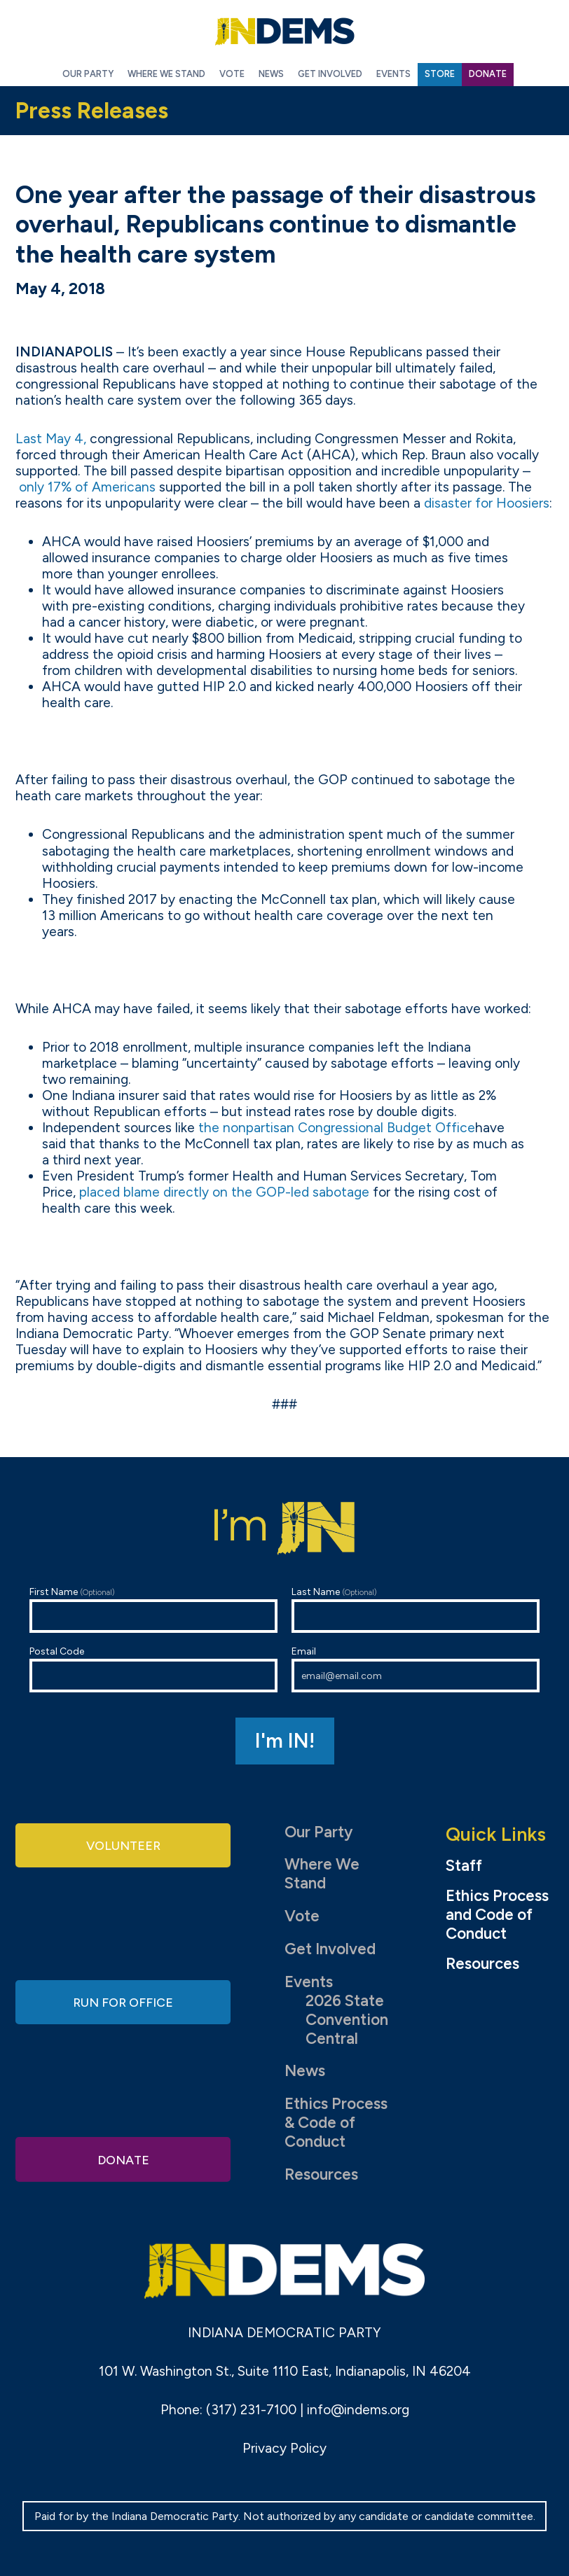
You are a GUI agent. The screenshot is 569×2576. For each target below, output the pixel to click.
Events (308, 1981)
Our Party (318, 1832)
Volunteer (123, 1846)
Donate (123, 2156)
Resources (321, 2174)
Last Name (416, 1609)
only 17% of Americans (87, 487)
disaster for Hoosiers (486, 503)
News (304, 2070)
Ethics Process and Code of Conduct (497, 1915)
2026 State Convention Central (347, 2019)
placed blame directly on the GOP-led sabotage (224, 1192)
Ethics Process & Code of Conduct (336, 2122)
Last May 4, (50, 439)
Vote (302, 1916)
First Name (153, 1609)
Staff (464, 1866)
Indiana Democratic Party (284, 32)
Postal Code (153, 1668)
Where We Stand (321, 1874)
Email (416, 1668)
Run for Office (123, 2001)
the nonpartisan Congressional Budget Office (336, 1128)
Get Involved (330, 1949)
